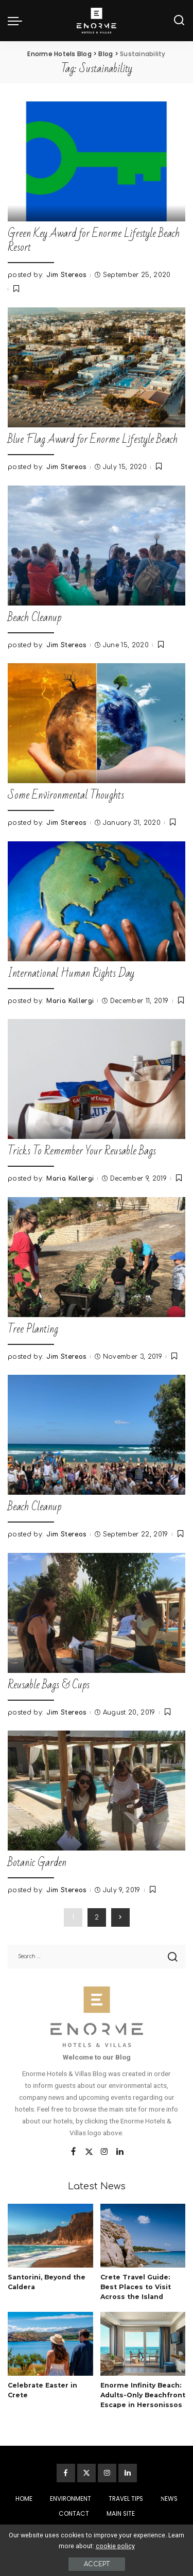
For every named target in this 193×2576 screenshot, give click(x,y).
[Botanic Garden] (96, 1791)
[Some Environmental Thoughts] (96, 723)
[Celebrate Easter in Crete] (50, 2344)
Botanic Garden (37, 1863)
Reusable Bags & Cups (49, 1685)
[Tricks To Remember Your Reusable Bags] (96, 1079)
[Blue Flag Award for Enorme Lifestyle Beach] (96, 367)
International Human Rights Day (71, 973)
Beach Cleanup (34, 618)
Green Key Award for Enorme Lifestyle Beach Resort (94, 240)
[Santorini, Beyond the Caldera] (50, 2236)
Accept (97, 2564)
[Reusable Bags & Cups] (96, 1613)
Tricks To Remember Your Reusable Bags (82, 1151)
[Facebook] (73, 2152)
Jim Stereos (66, 275)
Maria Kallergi (70, 1001)
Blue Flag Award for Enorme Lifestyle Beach (93, 439)
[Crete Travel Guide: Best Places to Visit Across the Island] (143, 2236)
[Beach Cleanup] (96, 546)
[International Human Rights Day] (96, 901)
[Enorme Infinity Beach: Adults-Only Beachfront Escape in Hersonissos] (143, 2344)
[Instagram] (104, 2152)
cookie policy (115, 2546)
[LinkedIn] (120, 2152)
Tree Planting (33, 1329)
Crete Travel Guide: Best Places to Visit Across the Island (135, 2286)
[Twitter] (89, 2152)
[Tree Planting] (96, 1257)
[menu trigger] (17, 20)
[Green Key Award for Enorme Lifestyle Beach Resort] (96, 161)
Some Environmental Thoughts (66, 795)
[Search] (179, 20)
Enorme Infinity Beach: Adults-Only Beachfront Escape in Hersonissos (142, 2394)
